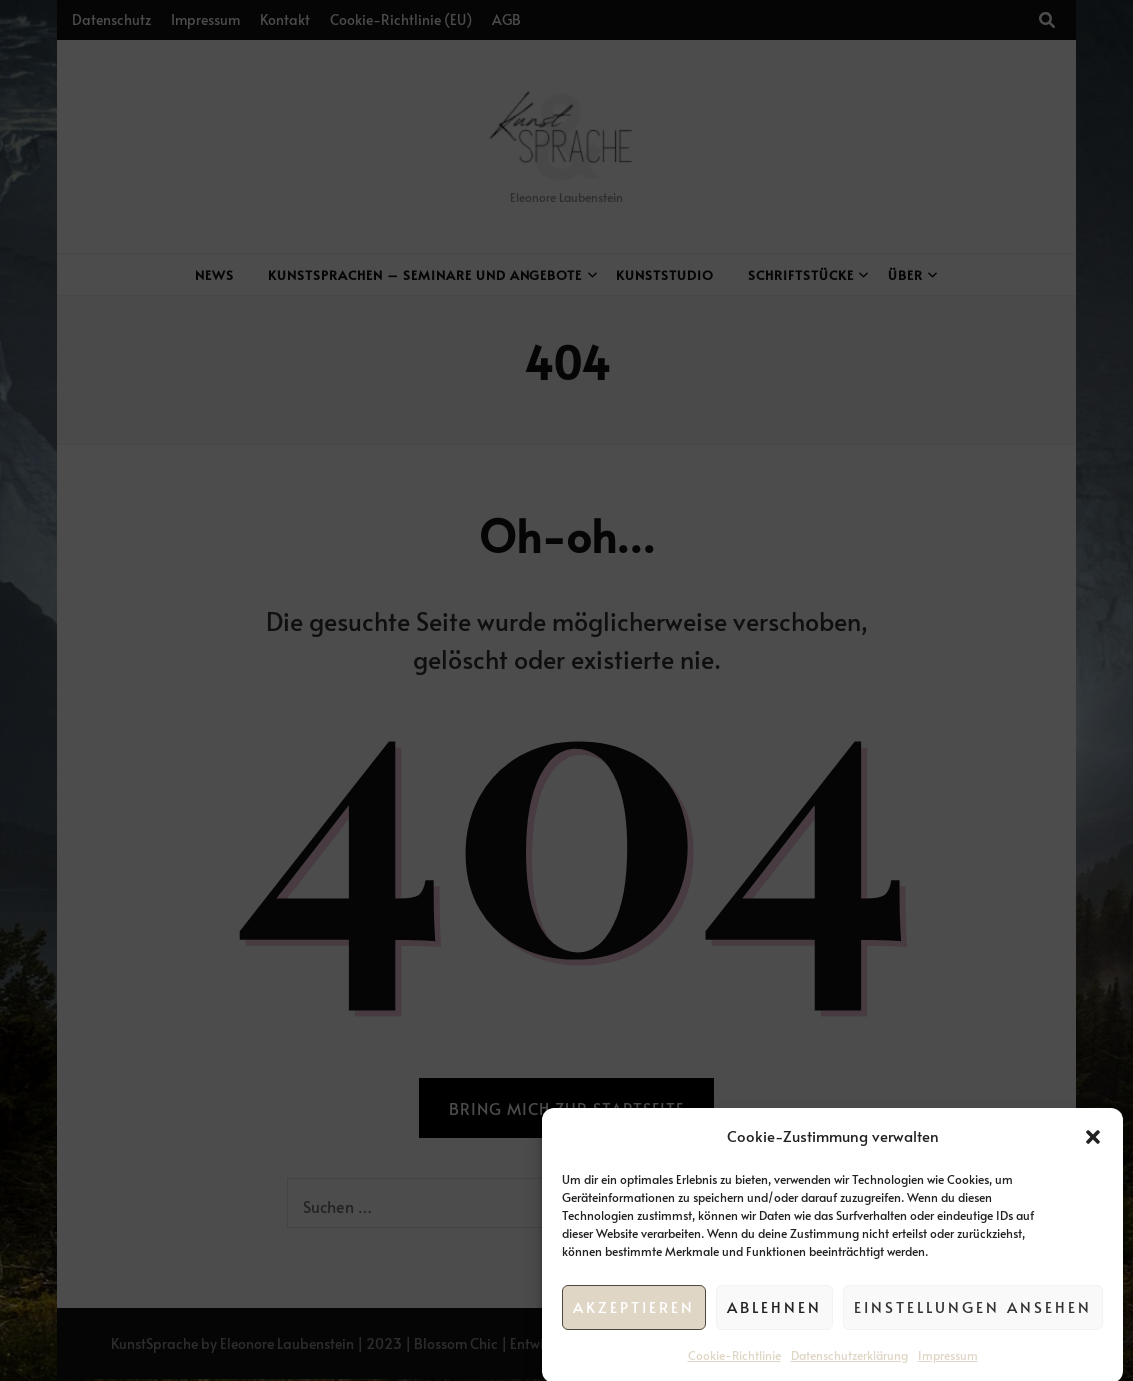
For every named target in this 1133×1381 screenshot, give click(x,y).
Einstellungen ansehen (973, 1328)
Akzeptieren (634, 1328)
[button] (1093, 1158)
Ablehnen (774, 1328)
